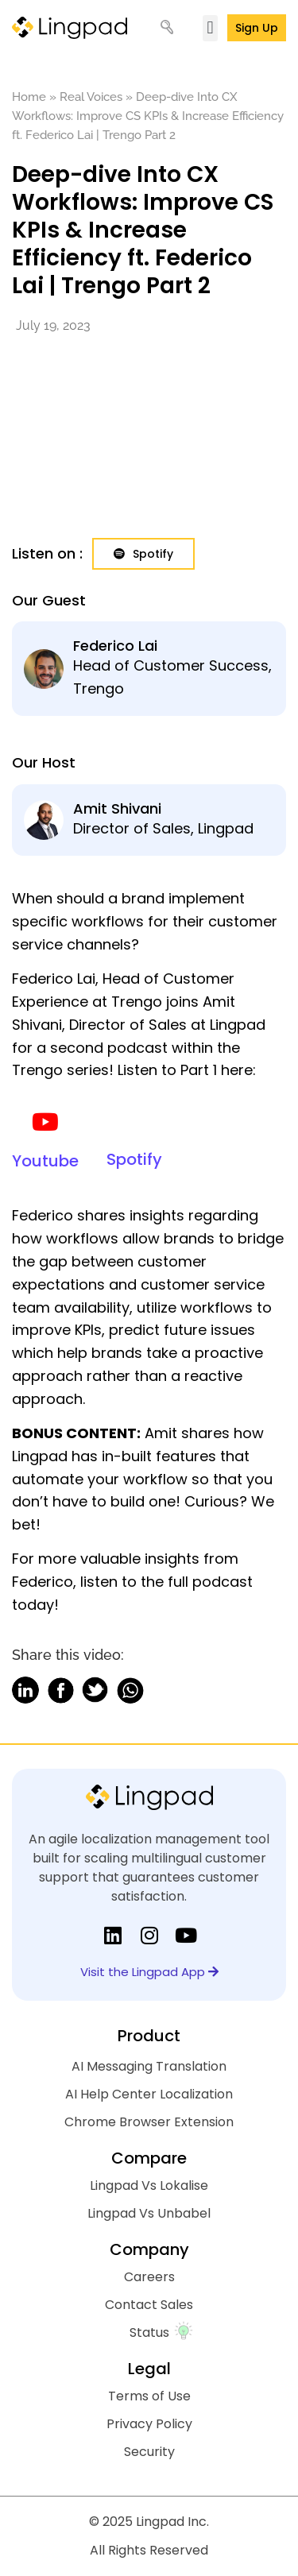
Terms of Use (149, 2396)
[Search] (174, 28)
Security (149, 2452)
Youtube (45, 1161)
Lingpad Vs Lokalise (149, 2185)
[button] (210, 28)
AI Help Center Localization (149, 2094)
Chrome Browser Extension (149, 2122)
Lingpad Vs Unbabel (149, 2213)
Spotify (134, 1159)
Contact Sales (149, 2305)
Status (149, 2332)
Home (29, 97)
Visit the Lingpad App (149, 1971)
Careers (149, 2277)
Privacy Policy (149, 2424)
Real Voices (91, 97)
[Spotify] (134, 1121)
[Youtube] (45, 1122)
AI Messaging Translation (149, 2066)
